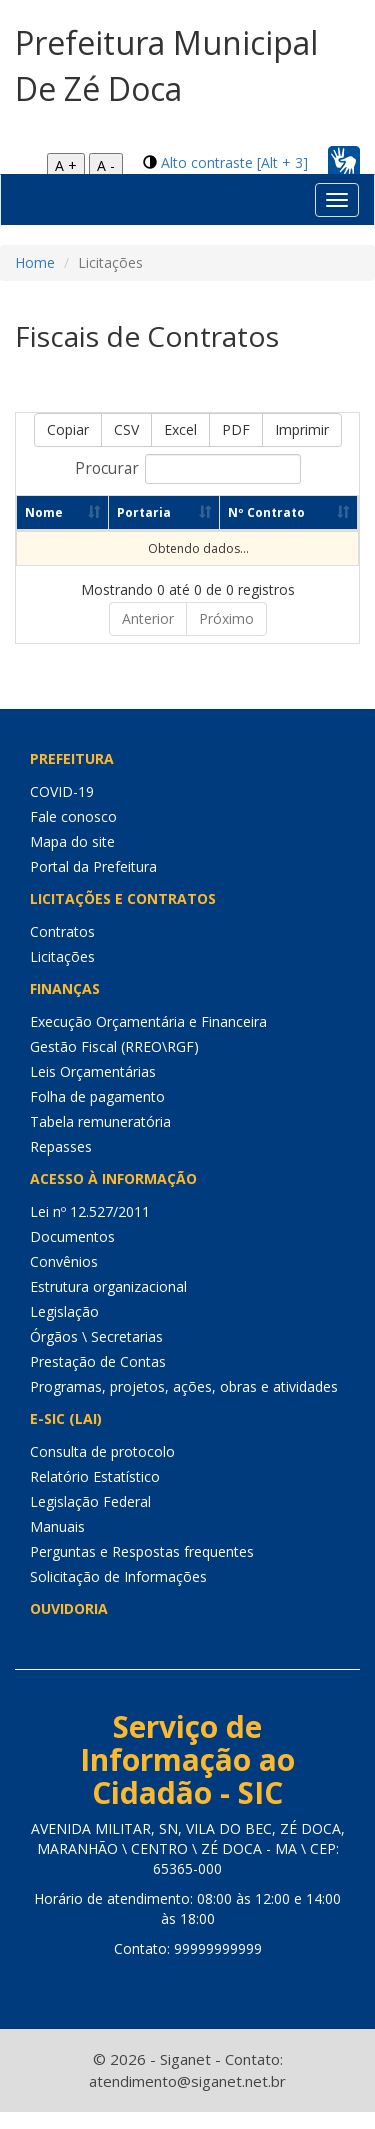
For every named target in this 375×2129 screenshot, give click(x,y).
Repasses (61, 1146)
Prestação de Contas (98, 1361)
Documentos (72, 1236)
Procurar (188, 469)
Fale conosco (73, 816)
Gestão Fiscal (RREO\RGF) (114, 1046)
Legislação (64, 1311)
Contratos (62, 931)
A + (66, 165)
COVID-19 (62, 791)
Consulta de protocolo (102, 1451)
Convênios (64, 1261)
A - (106, 165)
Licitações (62, 956)
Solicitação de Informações (118, 1576)
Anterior (148, 618)
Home (35, 262)
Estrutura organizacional (108, 1286)
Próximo (226, 618)
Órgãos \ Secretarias (96, 1336)
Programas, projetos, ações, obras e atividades (184, 1386)
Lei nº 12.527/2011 (90, 1211)
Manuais (57, 1526)
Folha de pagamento (97, 1096)
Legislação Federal (90, 1501)
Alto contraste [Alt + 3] (234, 162)
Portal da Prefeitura (93, 866)
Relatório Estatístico (95, 1476)
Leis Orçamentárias (93, 1071)
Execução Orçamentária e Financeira (148, 1021)
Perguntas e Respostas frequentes (142, 1551)
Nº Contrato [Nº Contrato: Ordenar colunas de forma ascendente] (279, 512)
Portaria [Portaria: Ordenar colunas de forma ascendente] (150, 512)
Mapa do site (72, 841)
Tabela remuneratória (100, 1121)
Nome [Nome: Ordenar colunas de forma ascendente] (44, 512)
